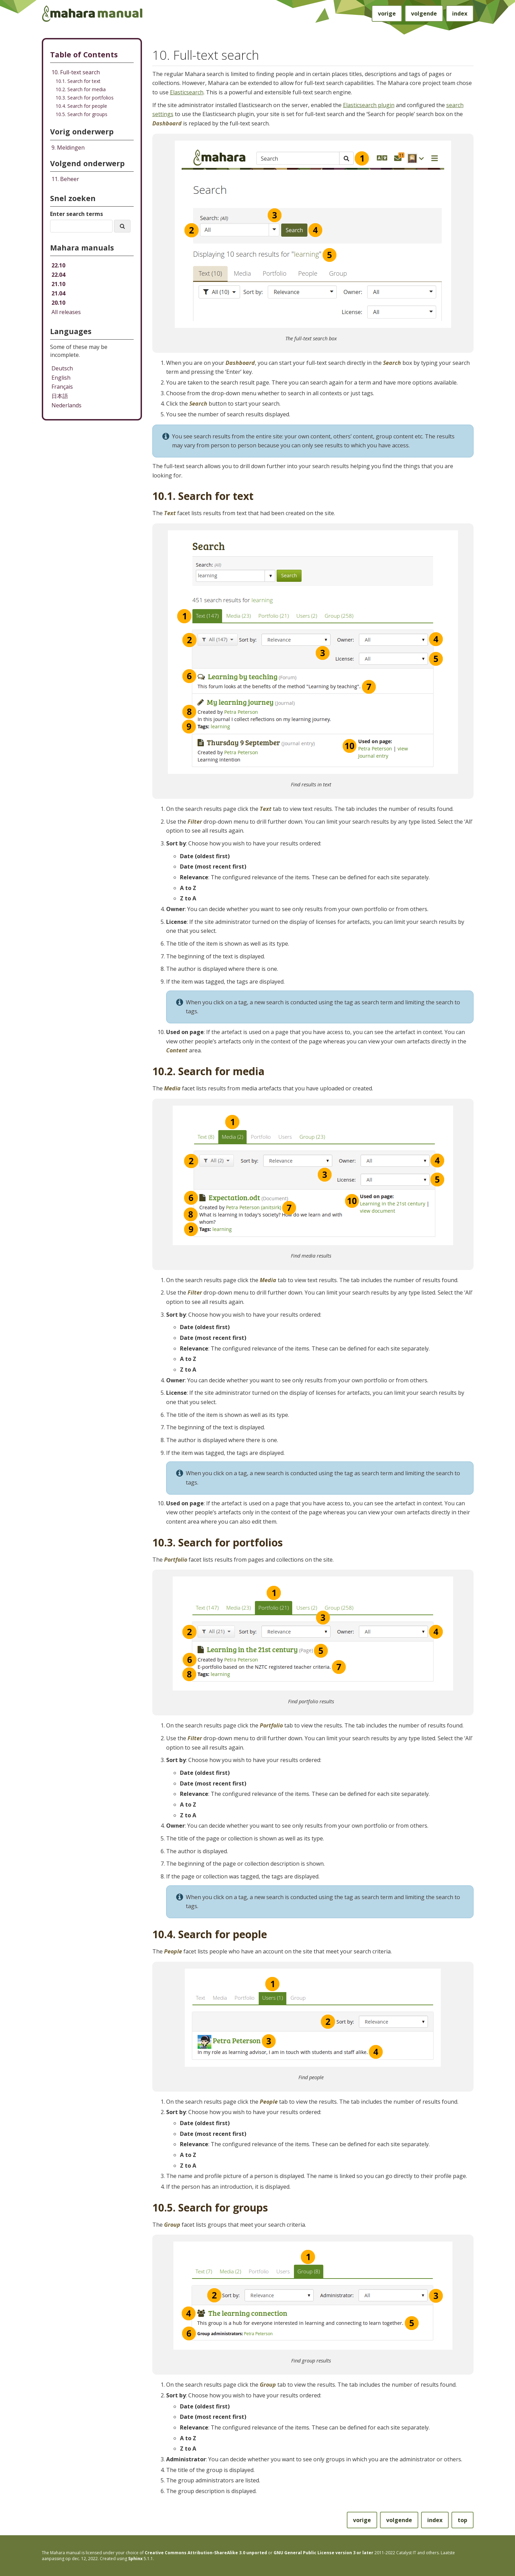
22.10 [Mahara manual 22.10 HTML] (58, 265)
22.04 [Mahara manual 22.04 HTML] (58, 274)
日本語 (59, 396)
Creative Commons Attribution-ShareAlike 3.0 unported (206, 2553)
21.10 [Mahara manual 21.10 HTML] (58, 284)
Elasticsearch (186, 92)
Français (62, 386)
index (459, 13)
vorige (387, 13)
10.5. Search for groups (81, 114)
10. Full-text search (75, 72)
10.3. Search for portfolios (85, 97)
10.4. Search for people (81, 106)
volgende (424, 13)
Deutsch (62, 368)
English (60, 377)
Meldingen (68, 147)
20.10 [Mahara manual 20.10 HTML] (58, 302)
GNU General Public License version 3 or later (323, 2553)
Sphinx (135, 2558)
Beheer (65, 179)
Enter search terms (76, 214)
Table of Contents (84, 54)
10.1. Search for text (78, 81)
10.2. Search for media (81, 89)
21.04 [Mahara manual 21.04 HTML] (58, 293)
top (462, 2520)
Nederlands (66, 405)
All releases (66, 312)
